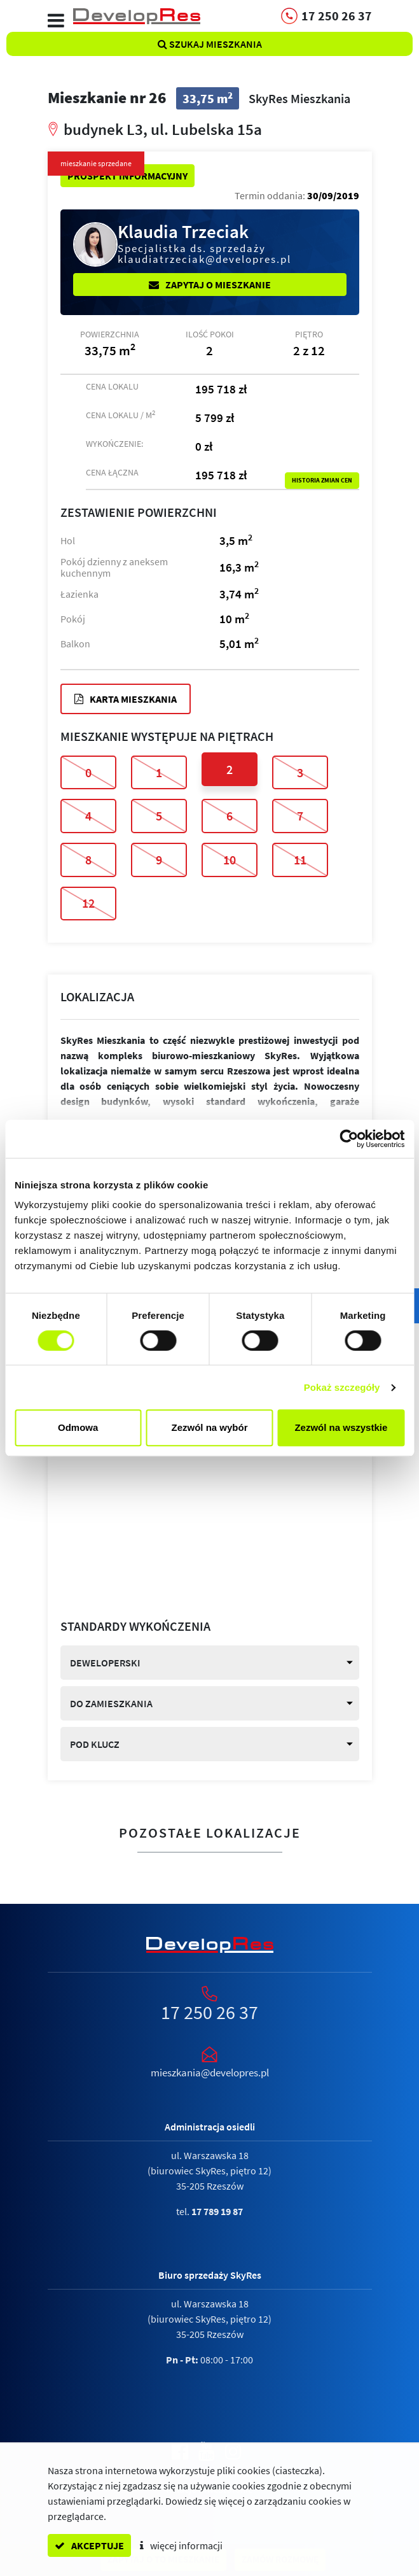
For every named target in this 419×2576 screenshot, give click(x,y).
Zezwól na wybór (210, 1427)
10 (229, 860)
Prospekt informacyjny (127, 175)
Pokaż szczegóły (342, 1387)
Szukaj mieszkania (210, 44)
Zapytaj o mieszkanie (210, 284)
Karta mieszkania (125, 699)
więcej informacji (181, 2545)
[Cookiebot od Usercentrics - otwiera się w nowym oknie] (348, 1138)
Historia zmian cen (322, 480)
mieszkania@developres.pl (210, 2073)
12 (88, 903)
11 (300, 860)
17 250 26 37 (209, 2012)
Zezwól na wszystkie (340, 1427)
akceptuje (89, 2545)
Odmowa (78, 1427)
